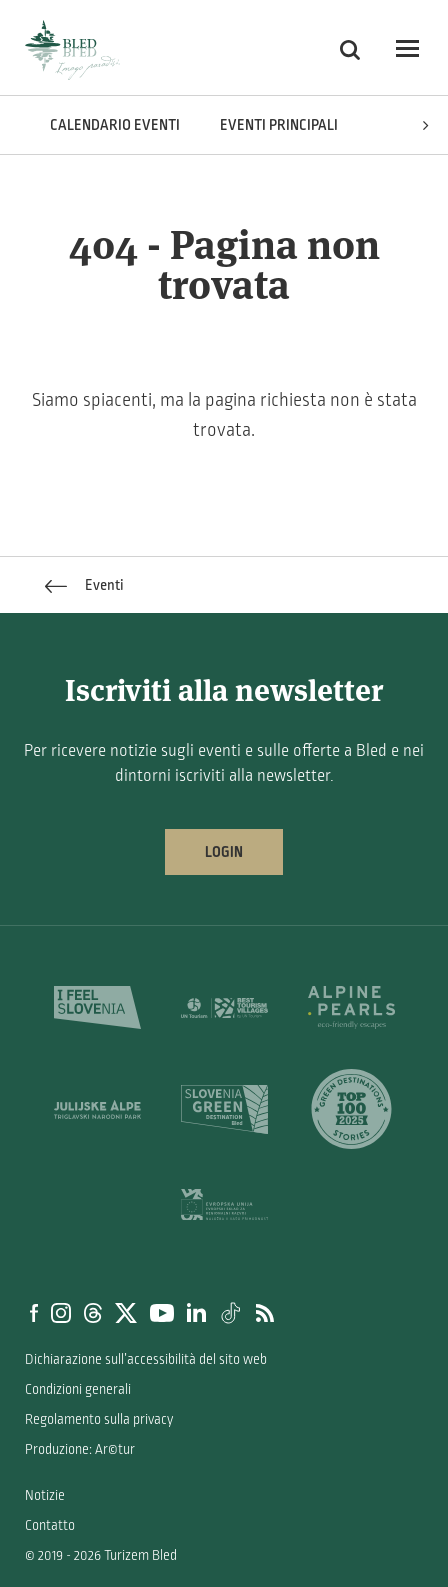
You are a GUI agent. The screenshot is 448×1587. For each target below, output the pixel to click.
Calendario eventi (115, 125)
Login (224, 852)
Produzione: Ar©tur (80, 1449)
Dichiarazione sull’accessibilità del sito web (146, 1359)
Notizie (45, 1495)
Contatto (50, 1525)
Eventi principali (279, 125)
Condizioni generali (78, 1389)
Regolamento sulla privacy (99, 1419)
